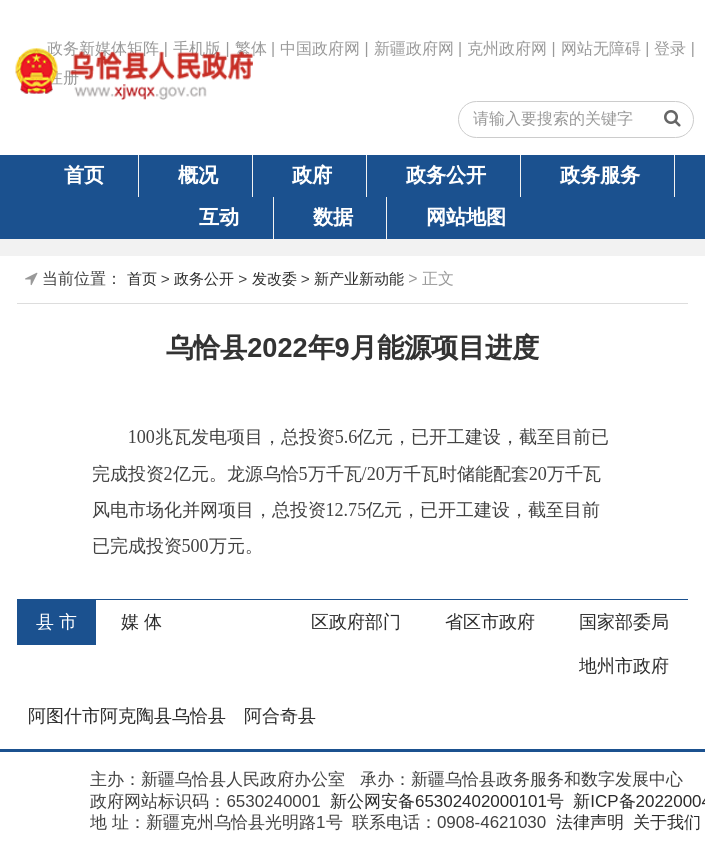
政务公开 (446, 175)
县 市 (56, 622)
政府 (312, 175)
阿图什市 (64, 716)
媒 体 (141, 622)
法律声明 (587, 822)
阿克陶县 (136, 716)
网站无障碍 (601, 48)
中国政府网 (320, 48)
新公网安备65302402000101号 (444, 801)
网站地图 (466, 217)
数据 (333, 217)
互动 (219, 217)
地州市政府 (624, 666)
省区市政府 (490, 622)
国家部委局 (624, 622)
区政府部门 (356, 622)
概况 (198, 175)
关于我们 (664, 822)
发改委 (274, 278)
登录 (670, 48)
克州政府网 (507, 48)
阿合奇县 (280, 716)
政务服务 (600, 175)
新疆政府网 (414, 48)
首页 (84, 175)
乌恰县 (199, 716)
